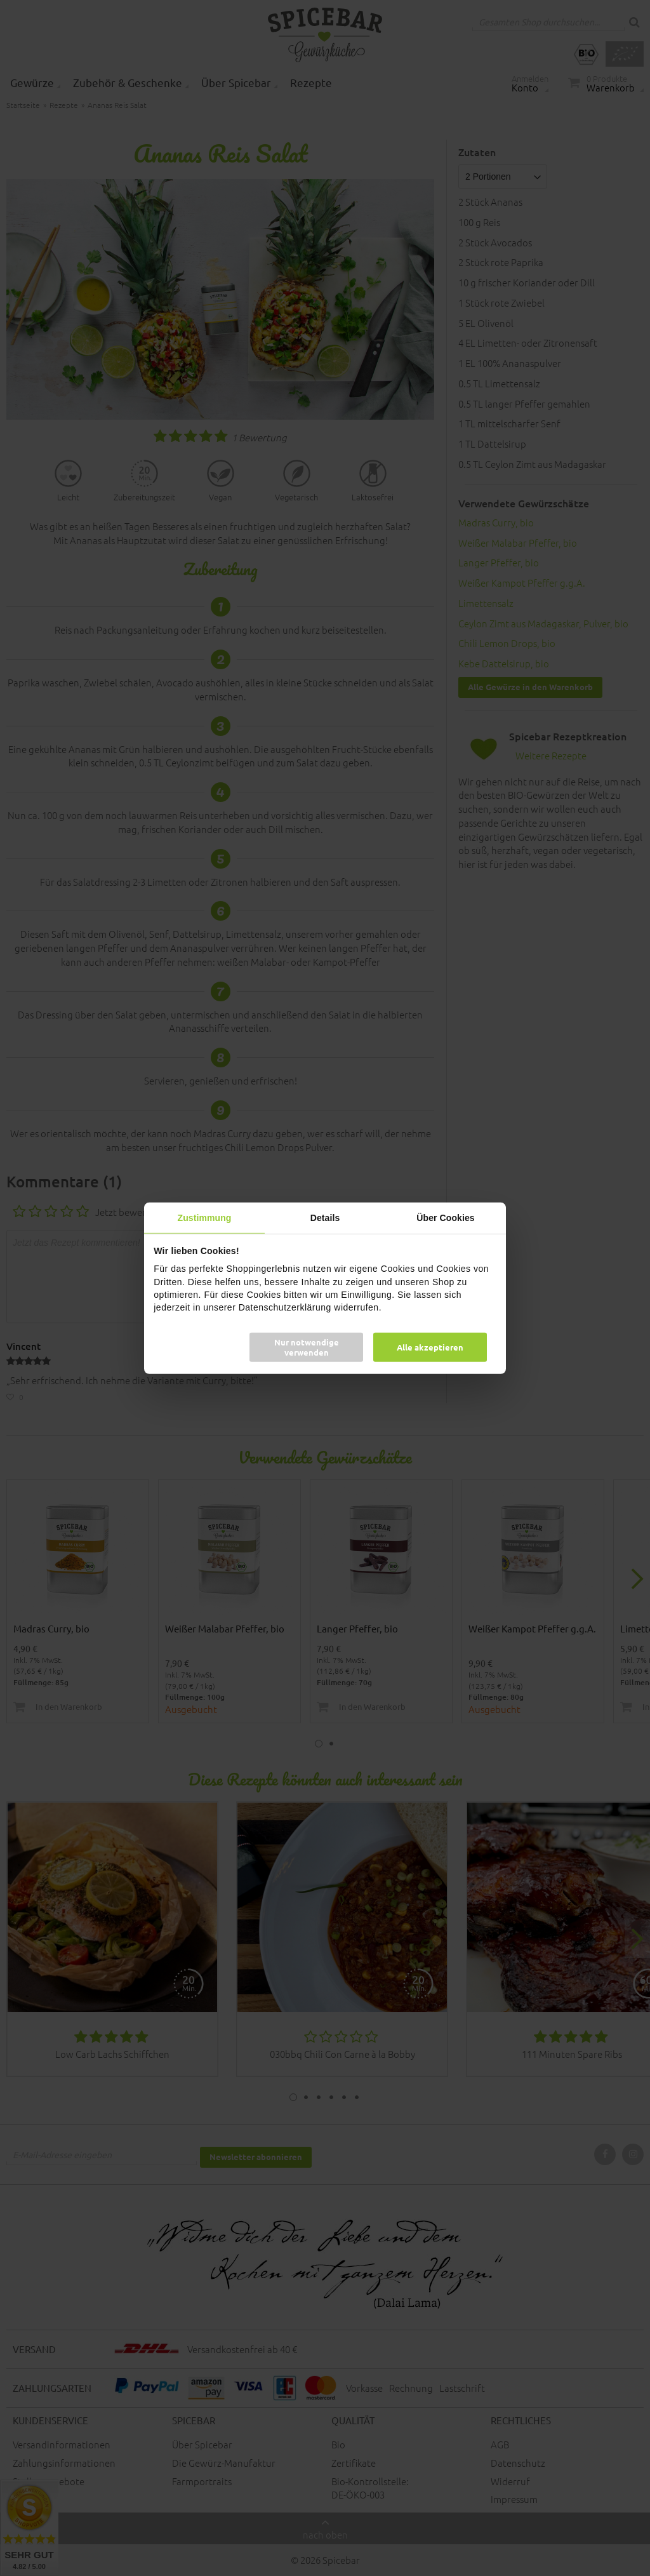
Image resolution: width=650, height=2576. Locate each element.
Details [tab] (325, 1217)
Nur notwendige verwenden (306, 1347)
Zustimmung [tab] (205, 1217)
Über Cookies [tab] (445, 1217)
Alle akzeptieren (430, 1347)
